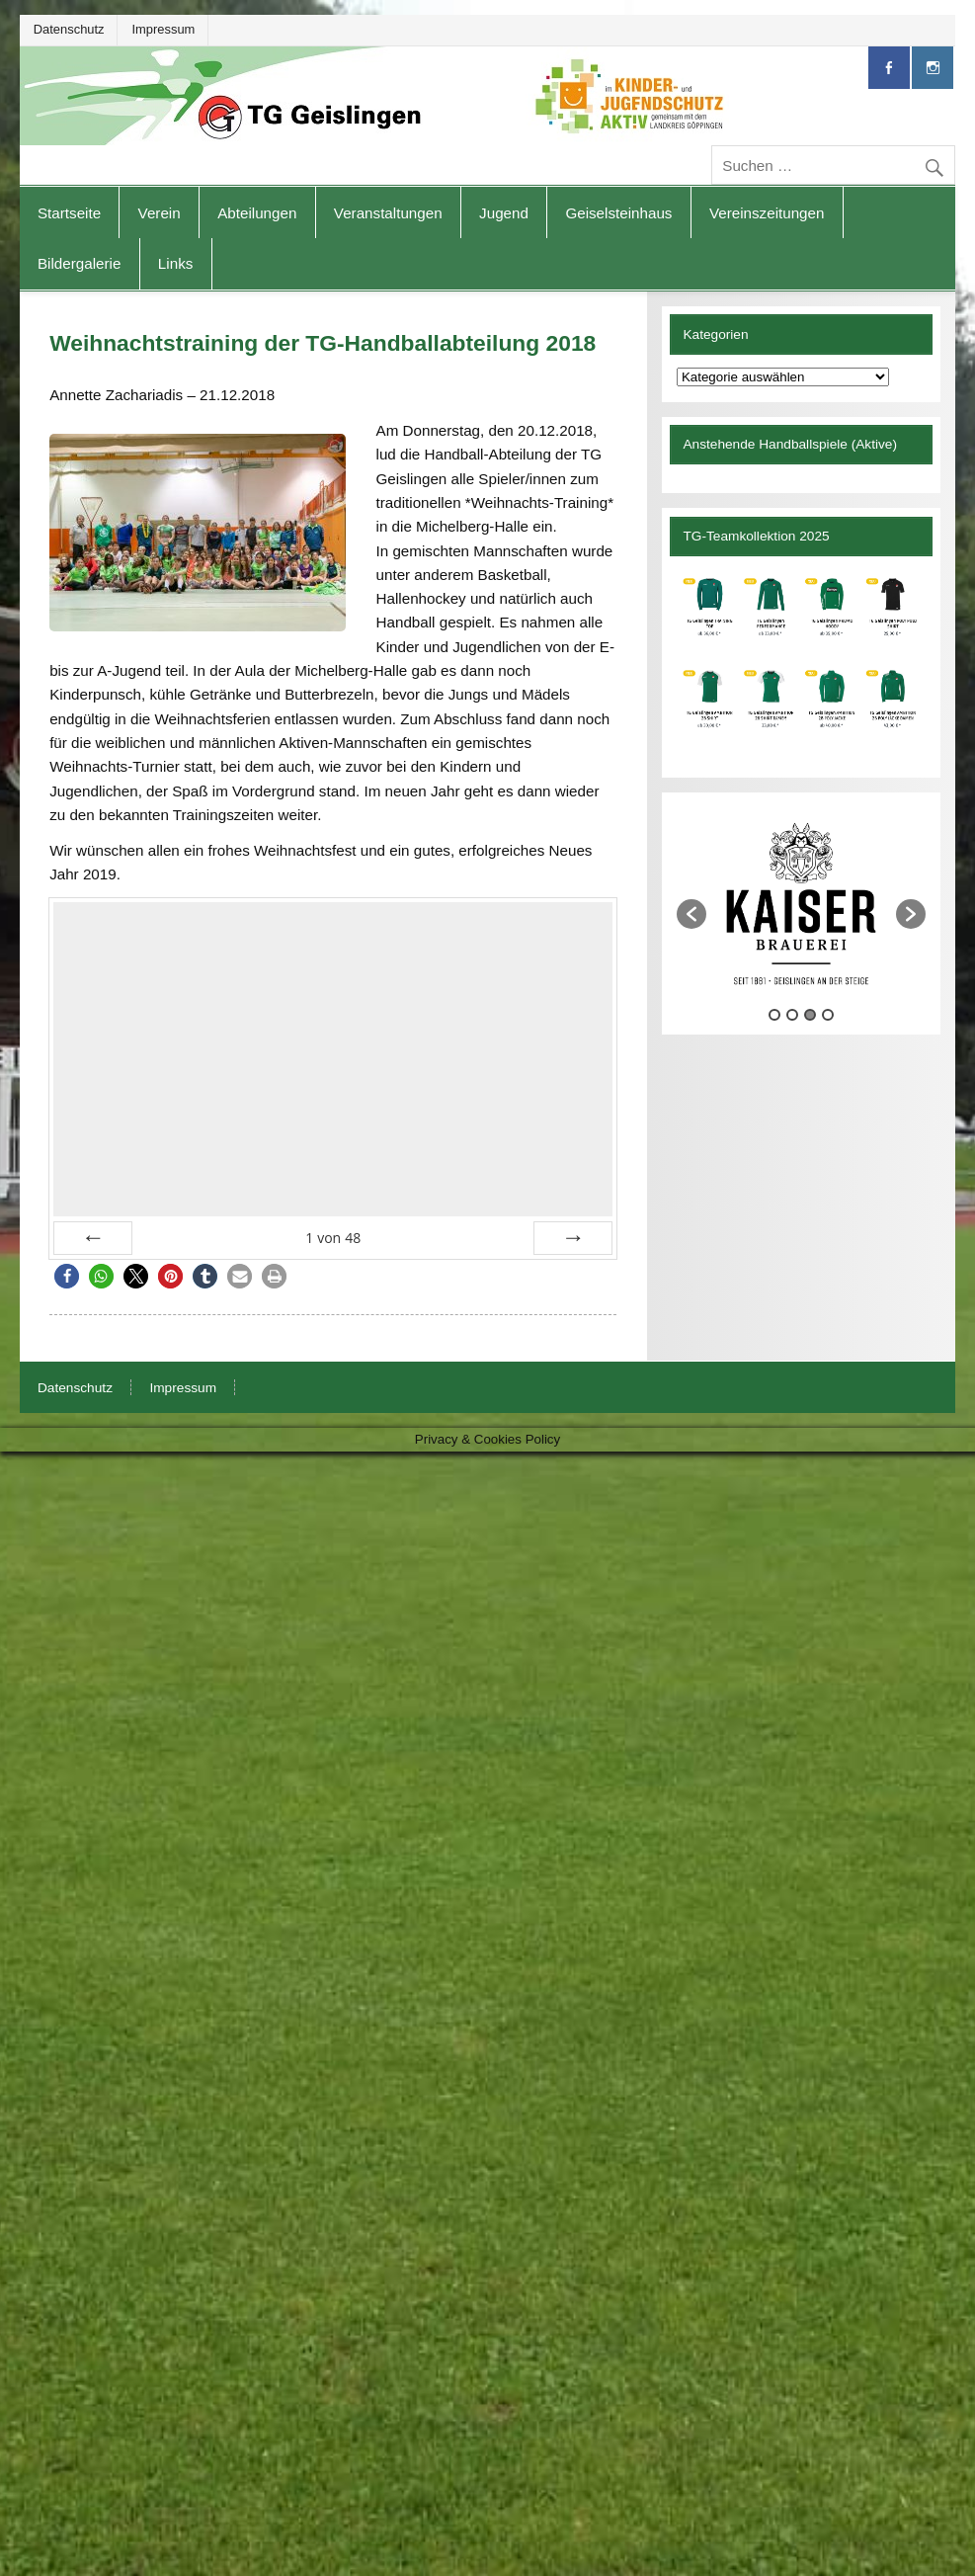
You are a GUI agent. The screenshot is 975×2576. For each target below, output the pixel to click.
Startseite (69, 213)
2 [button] (792, 1079)
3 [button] (810, 1079)
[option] (706, 904)
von (333, 1237)
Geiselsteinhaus (618, 213)
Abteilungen (256, 213)
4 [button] (828, 1079)
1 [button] (774, 1079)
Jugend (503, 213)
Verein (159, 213)
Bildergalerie (79, 263)
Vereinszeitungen (767, 213)
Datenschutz (69, 29)
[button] (66, 1276)
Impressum (163, 29)
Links (175, 263)
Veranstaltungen (388, 213)
